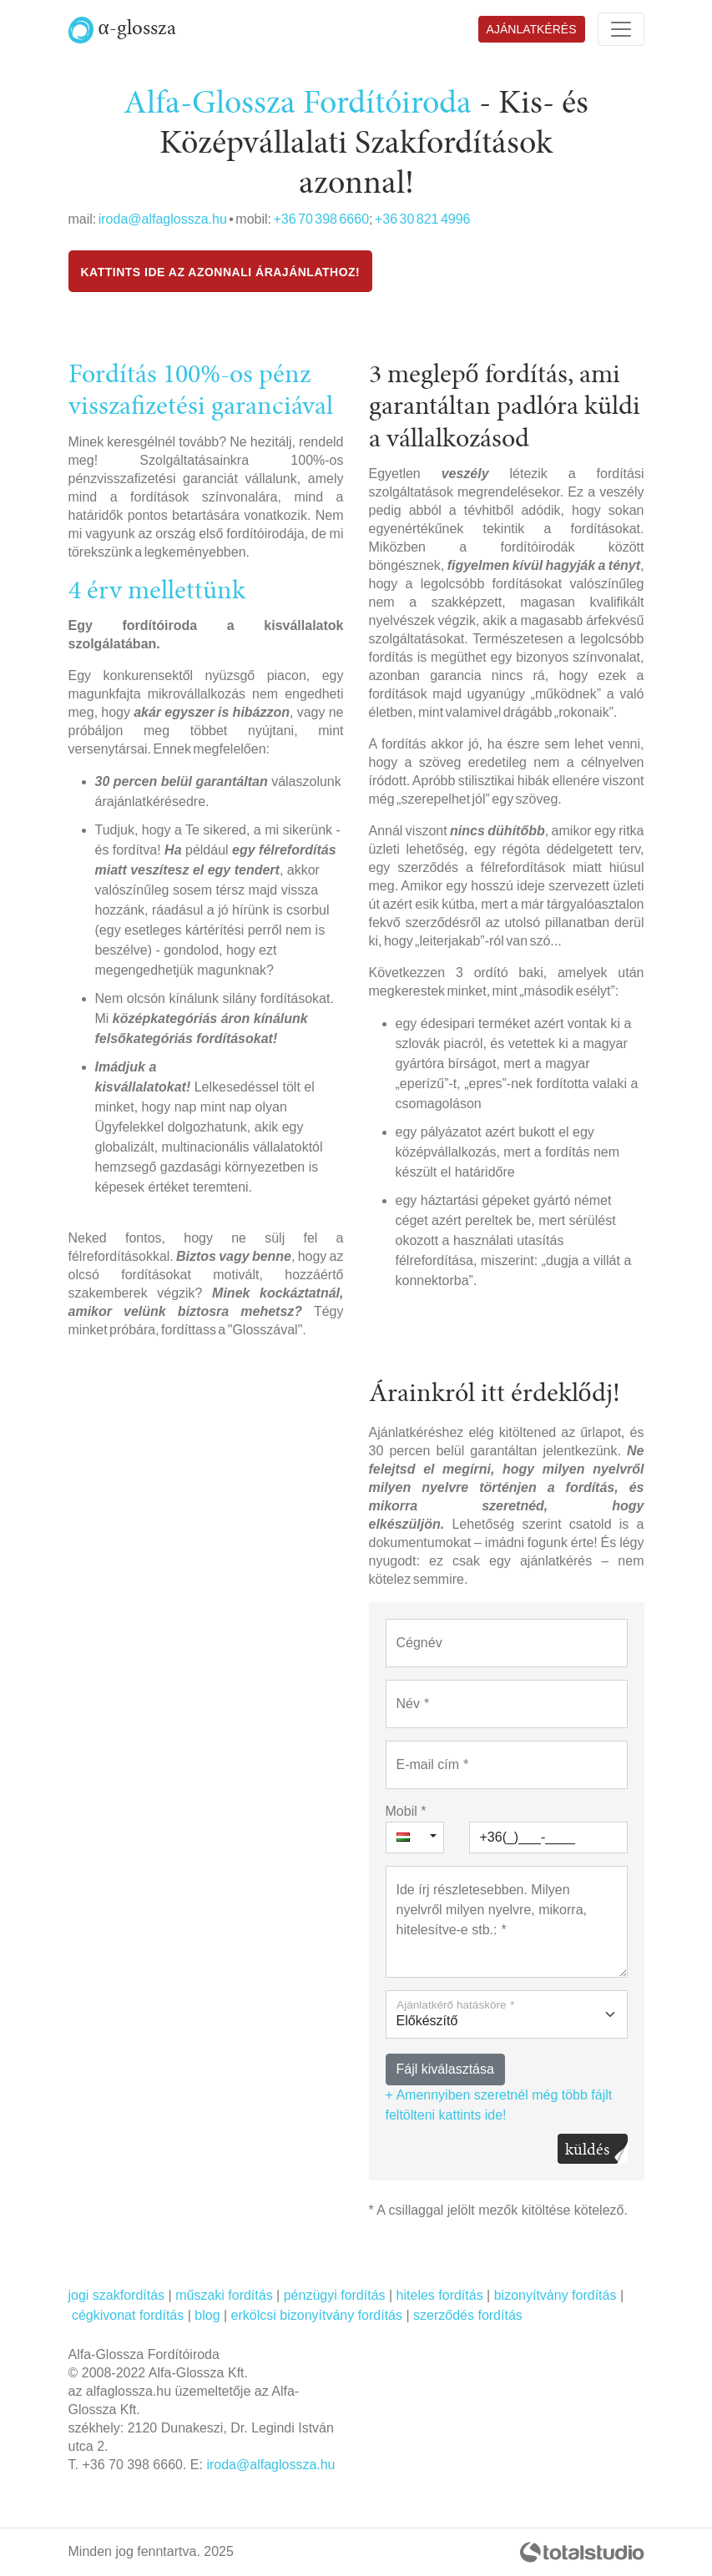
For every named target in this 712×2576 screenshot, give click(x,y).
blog (207, 2315)
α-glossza (122, 28)
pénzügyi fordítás (335, 2295)
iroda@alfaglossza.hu (162, 219)
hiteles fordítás (439, 2295)
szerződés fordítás (468, 2315)
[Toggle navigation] (621, 29)
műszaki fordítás (223, 2295)
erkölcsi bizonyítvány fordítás (316, 2315)
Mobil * (406, 1811)
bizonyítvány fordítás (555, 2295)
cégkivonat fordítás (128, 2315)
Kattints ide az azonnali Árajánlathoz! (221, 272)
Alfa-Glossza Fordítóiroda (298, 103)
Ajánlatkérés (532, 29)
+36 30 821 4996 (423, 219)
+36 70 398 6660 (321, 219)
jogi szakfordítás (116, 2295)
